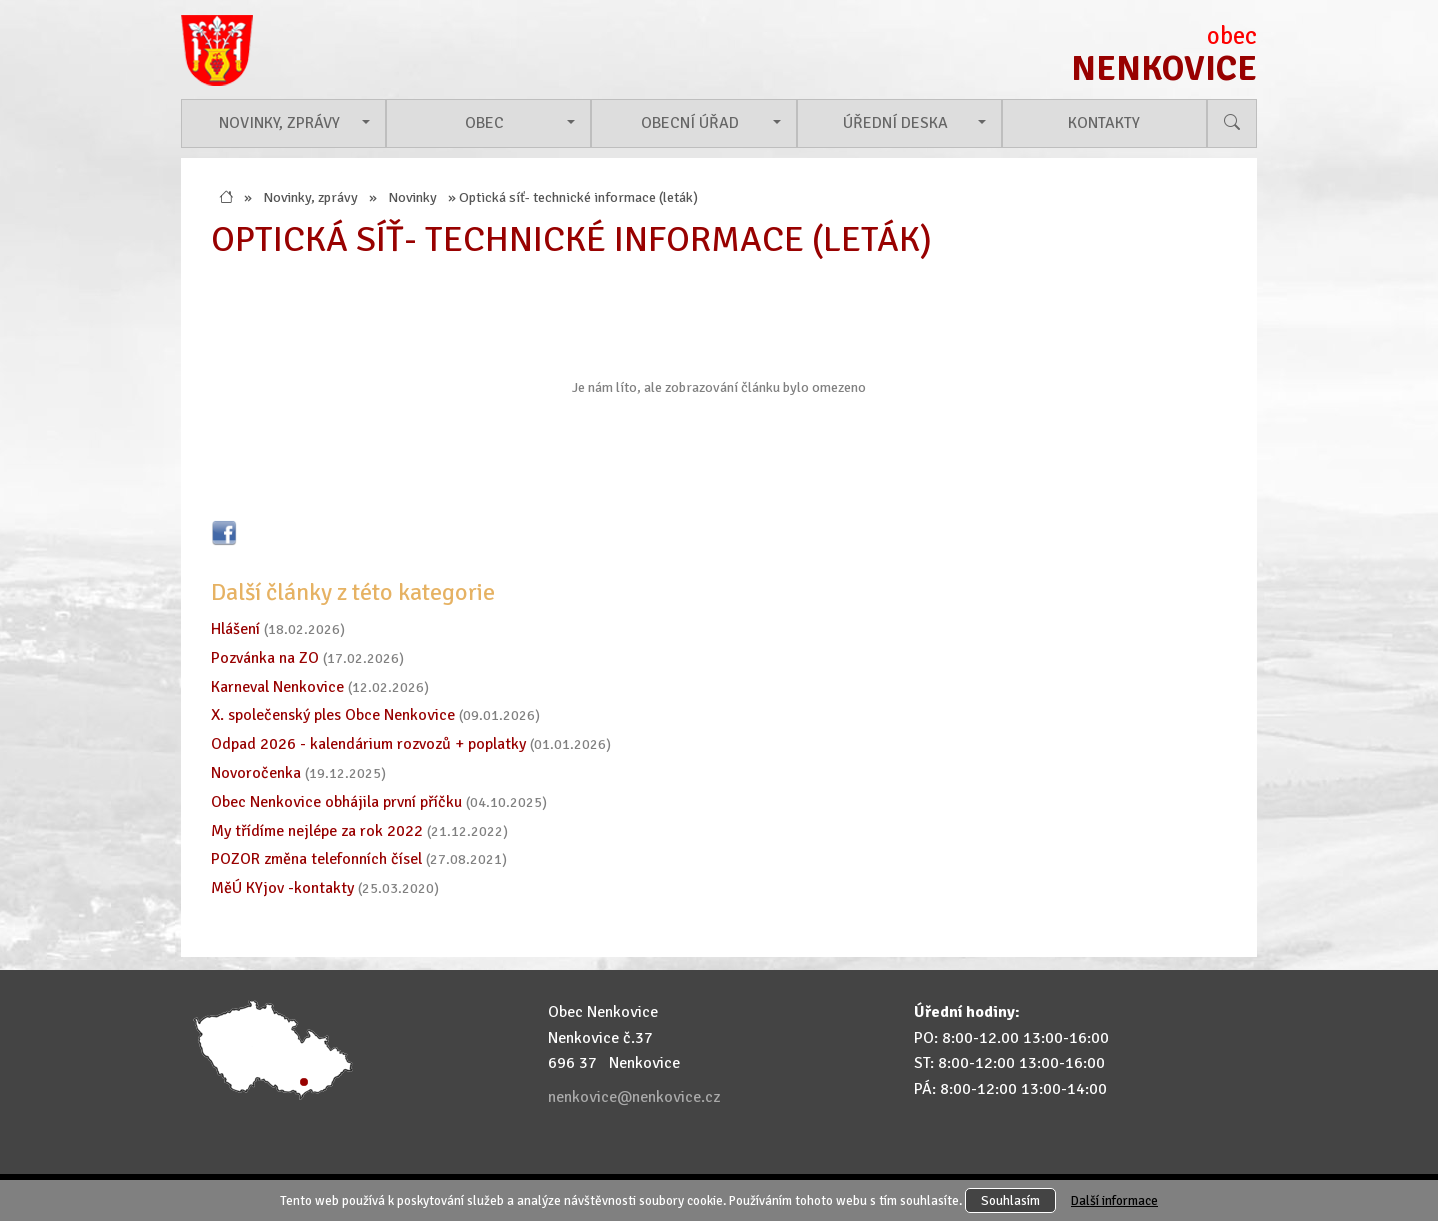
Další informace (1114, 1200)
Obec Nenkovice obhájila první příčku (336, 802)
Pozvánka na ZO (265, 658)
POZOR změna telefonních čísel (316, 859)
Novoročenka (256, 773)
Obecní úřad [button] (690, 123)
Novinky (412, 197)
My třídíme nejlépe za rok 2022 (317, 831)
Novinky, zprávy (310, 197)
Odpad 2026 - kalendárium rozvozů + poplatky (368, 744)
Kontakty (1104, 123)
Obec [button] (484, 123)
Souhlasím (1010, 1200)
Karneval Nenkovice (277, 687)
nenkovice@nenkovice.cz (634, 1097)
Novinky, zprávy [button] (279, 123)
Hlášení (235, 629)
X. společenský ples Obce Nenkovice (333, 715)
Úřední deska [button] (895, 123)
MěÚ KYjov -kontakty (282, 888)
